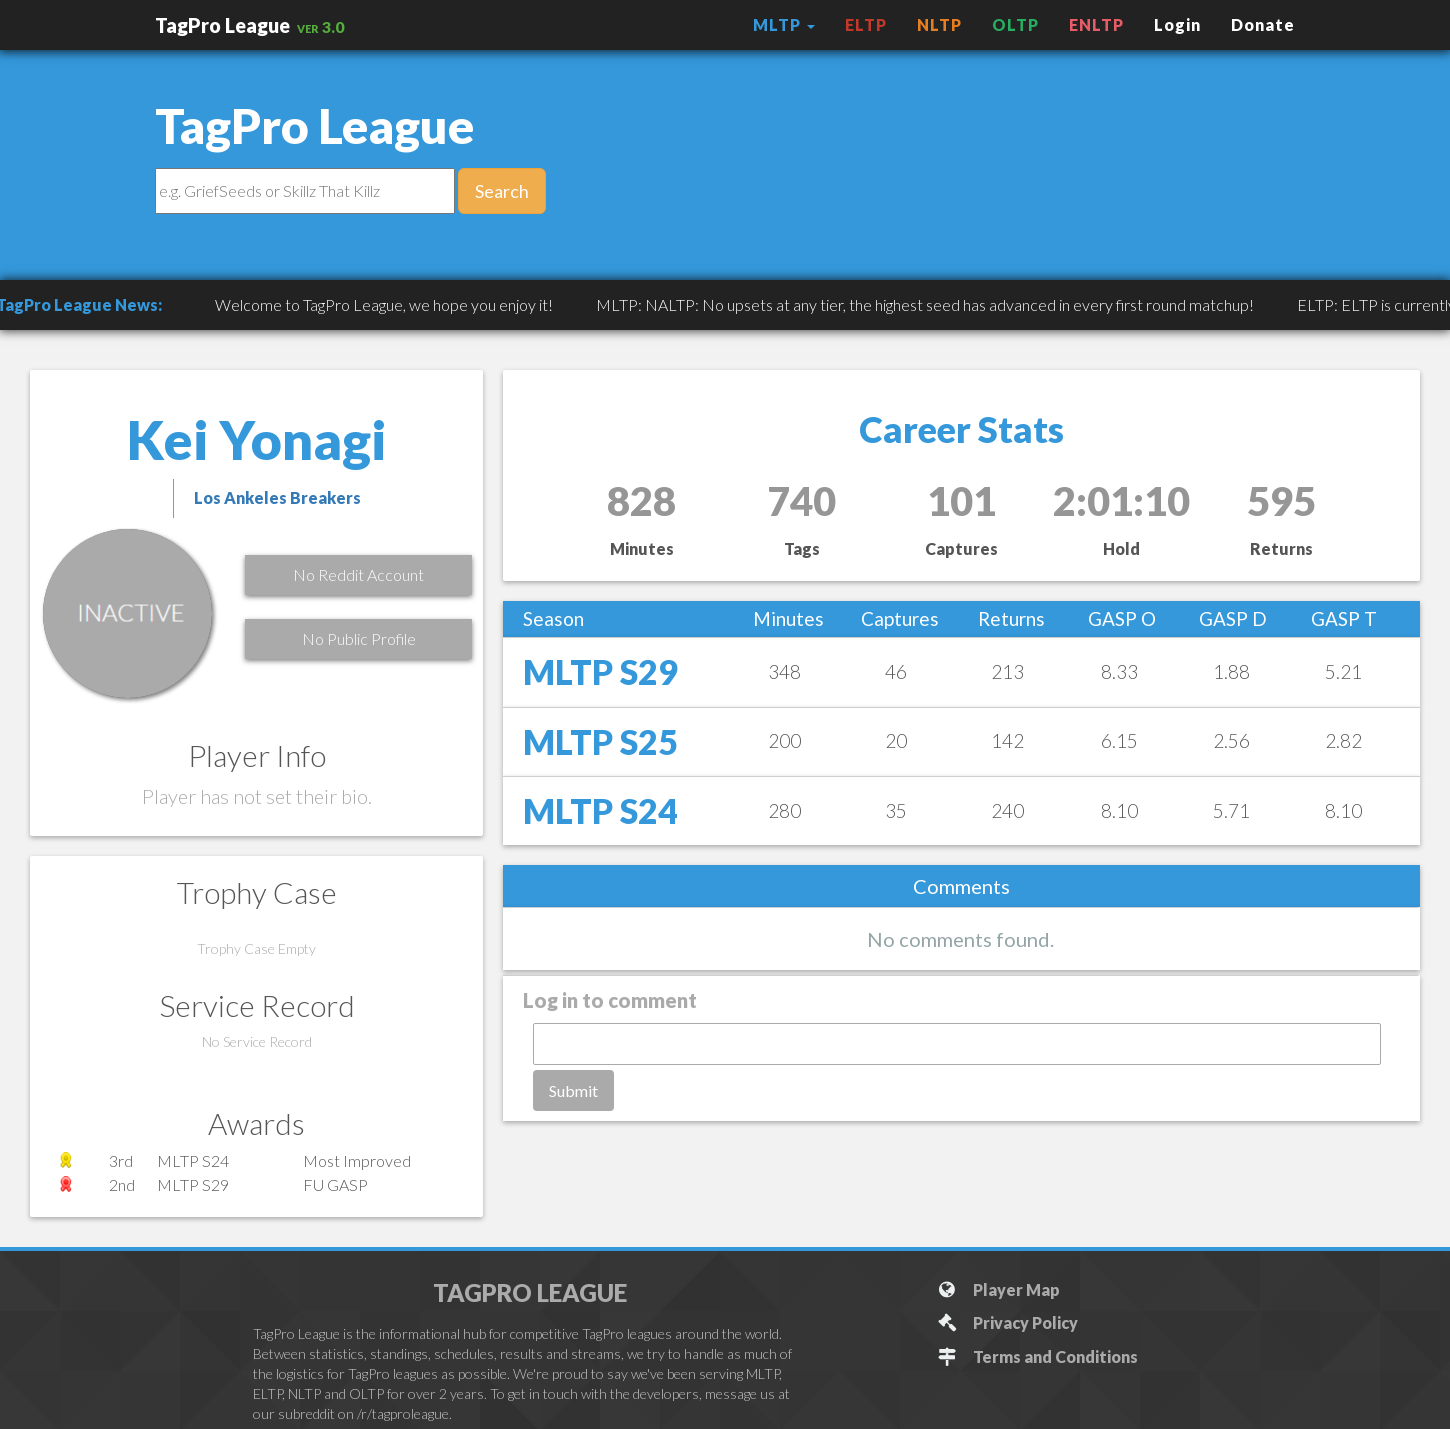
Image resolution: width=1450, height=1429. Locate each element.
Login (1177, 24)
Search (502, 191)
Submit (573, 1090)
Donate (1263, 24)
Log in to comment (610, 1000)
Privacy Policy (1007, 1322)
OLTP (1015, 24)
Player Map (998, 1289)
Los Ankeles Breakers (277, 497)
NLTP (939, 24)
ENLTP (1096, 24)
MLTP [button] (784, 24)
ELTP (866, 24)
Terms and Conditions (1037, 1356)
